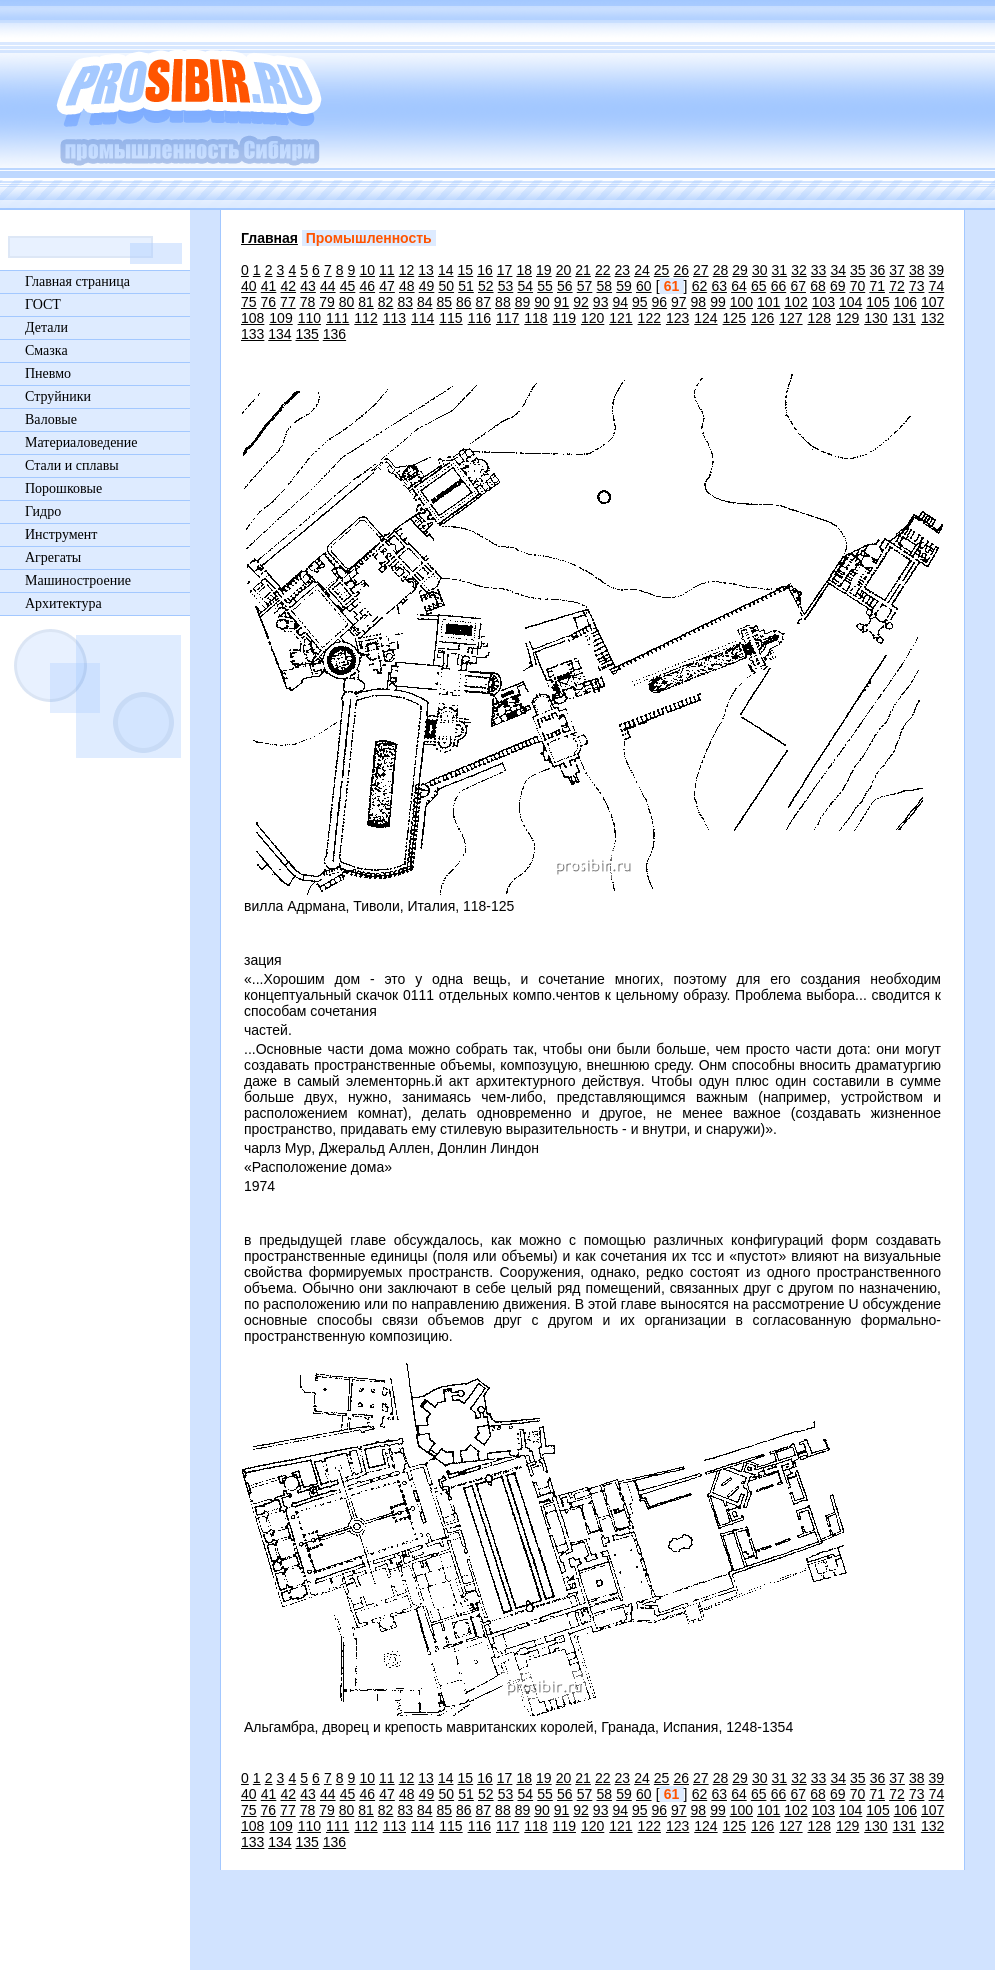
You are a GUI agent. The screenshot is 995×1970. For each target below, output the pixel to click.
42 (289, 286)
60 (644, 286)
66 (779, 286)
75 (249, 302)
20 (564, 270)
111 (337, 318)
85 (444, 302)
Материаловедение (81, 442)
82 (386, 302)
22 (603, 270)
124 (705, 318)
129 (847, 318)
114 (422, 318)
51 (466, 286)
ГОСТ (43, 304)
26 (681, 270)
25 (662, 270)
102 (795, 302)
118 (535, 318)
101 (768, 302)
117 (507, 318)
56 (565, 286)
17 (505, 270)
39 (937, 270)
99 (718, 302)
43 (308, 286)
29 (740, 270)
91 (562, 302)
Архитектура (63, 603)
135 (307, 334)
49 (427, 286)
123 (677, 318)
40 (249, 286)
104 (850, 302)
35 (858, 270)
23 (623, 270)
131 (904, 318)
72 (897, 286)
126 (762, 318)
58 (605, 286)
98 (699, 302)
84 (425, 302)
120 (592, 318)
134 (279, 334)
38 (917, 270)
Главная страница (77, 281)
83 (405, 302)
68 (818, 286)
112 (365, 318)
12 (407, 270)
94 (620, 302)
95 (640, 302)
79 (327, 302)
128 (819, 318)
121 (620, 318)
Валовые (51, 419)
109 (280, 318)
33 (819, 270)
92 (581, 302)
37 (897, 270)
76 (269, 302)
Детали (46, 327)
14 (446, 270)
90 (542, 302)
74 (937, 286)
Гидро (43, 511)
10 (367, 270)
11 (387, 270)
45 (348, 286)
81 (366, 302)
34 (838, 270)
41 (269, 286)
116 (479, 318)
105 (877, 302)
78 (308, 302)
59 (624, 286)
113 (394, 318)
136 (334, 334)
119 (564, 318)
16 (485, 270)
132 (932, 318)
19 (544, 270)
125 (734, 318)
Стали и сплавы (72, 465)
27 (701, 270)
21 (583, 270)
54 (526, 286)
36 (878, 270)
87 (484, 302)
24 (642, 270)
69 (838, 286)
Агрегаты (53, 557)
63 (719, 286)
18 (524, 270)
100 (741, 302)
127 (790, 318)
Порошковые (63, 488)
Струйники (58, 396)
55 (545, 286)
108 (252, 318)
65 (759, 286)
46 (368, 286)
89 (523, 302)
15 (466, 270)
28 (721, 270)
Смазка (46, 350)
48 (407, 286)
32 (799, 270)
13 (426, 270)
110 (309, 318)
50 (447, 286)
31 (780, 270)
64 (739, 286)
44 (328, 286)
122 (649, 318)
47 (387, 286)
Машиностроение (78, 580)
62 (700, 286)
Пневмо (48, 373)
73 (917, 286)
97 (679, 302)
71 (877, 286)
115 (450, 318)
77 (288, 302)
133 (252, 334)
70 (858, 286)
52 (486, 286)
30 (760, 270)
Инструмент (61, 534)
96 (659, 302)
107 (932, 302)
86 (464, 302)
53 (506, 286)
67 (798, 286)
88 (503, 302)
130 (875, 318)
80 (347, 302)
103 (823, 302)
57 (585, 286)
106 (905, 302)
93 (601, 302)
